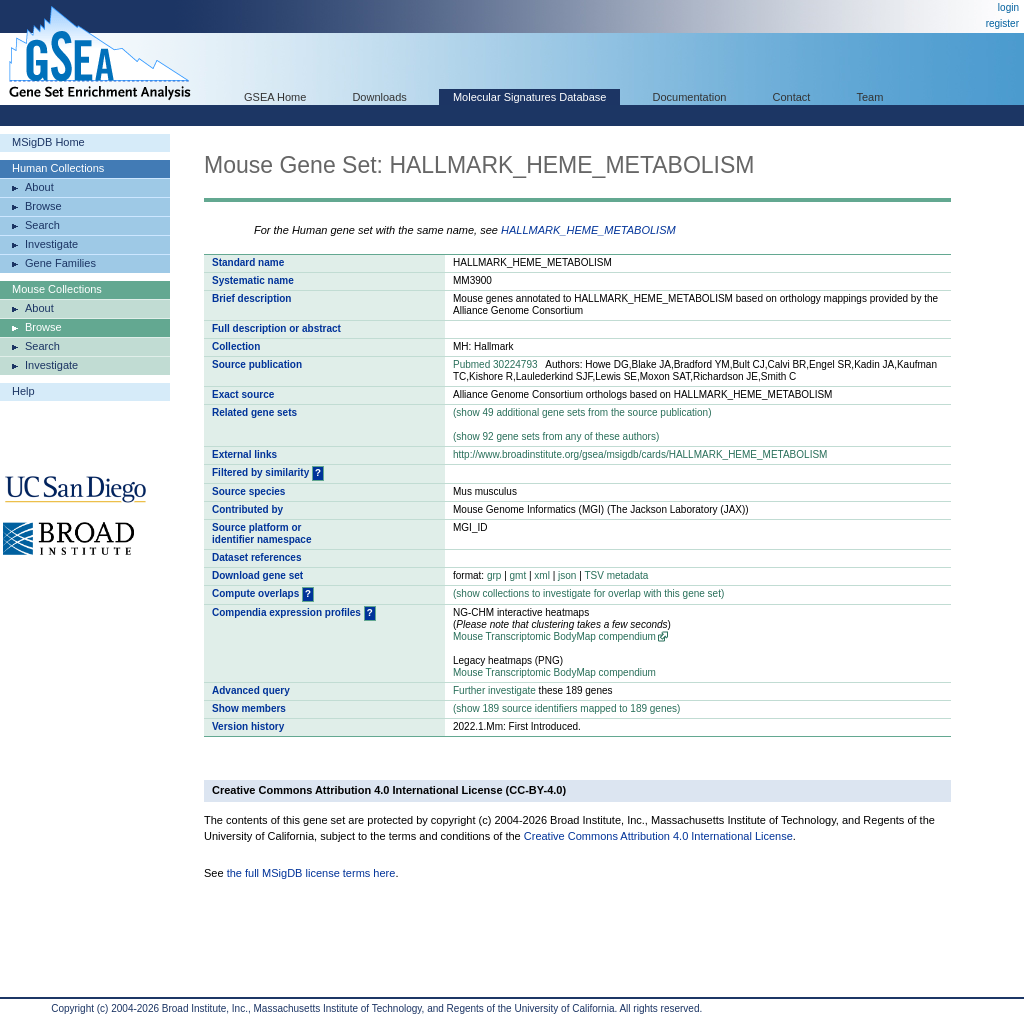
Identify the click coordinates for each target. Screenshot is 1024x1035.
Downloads (379, 97)
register (1002, 23)
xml (542, 575)
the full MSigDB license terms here (311, 873)
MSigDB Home (48, 142)
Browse (43, 206)
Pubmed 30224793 (495, 364)
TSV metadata (616, 575)
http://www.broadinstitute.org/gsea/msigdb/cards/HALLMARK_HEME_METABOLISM (640, 454)
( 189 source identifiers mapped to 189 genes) (566, 708)
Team (870, 97)
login (1008, 7)
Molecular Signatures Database (529, 97)
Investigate (51, 244)
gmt (518, 575)
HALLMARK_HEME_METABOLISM (588, 230)
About (39, 187)
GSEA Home (275, 97)
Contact (792, 97)
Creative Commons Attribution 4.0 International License (658, 836)
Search (42, 225)
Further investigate (494, 690)
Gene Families (60, 263)
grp (494, 575)
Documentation (689, 97)
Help (23, 391)
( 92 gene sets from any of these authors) (556, 436)
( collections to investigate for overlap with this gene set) (588, 593)
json (567, 575)
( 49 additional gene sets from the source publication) (582, 412)
